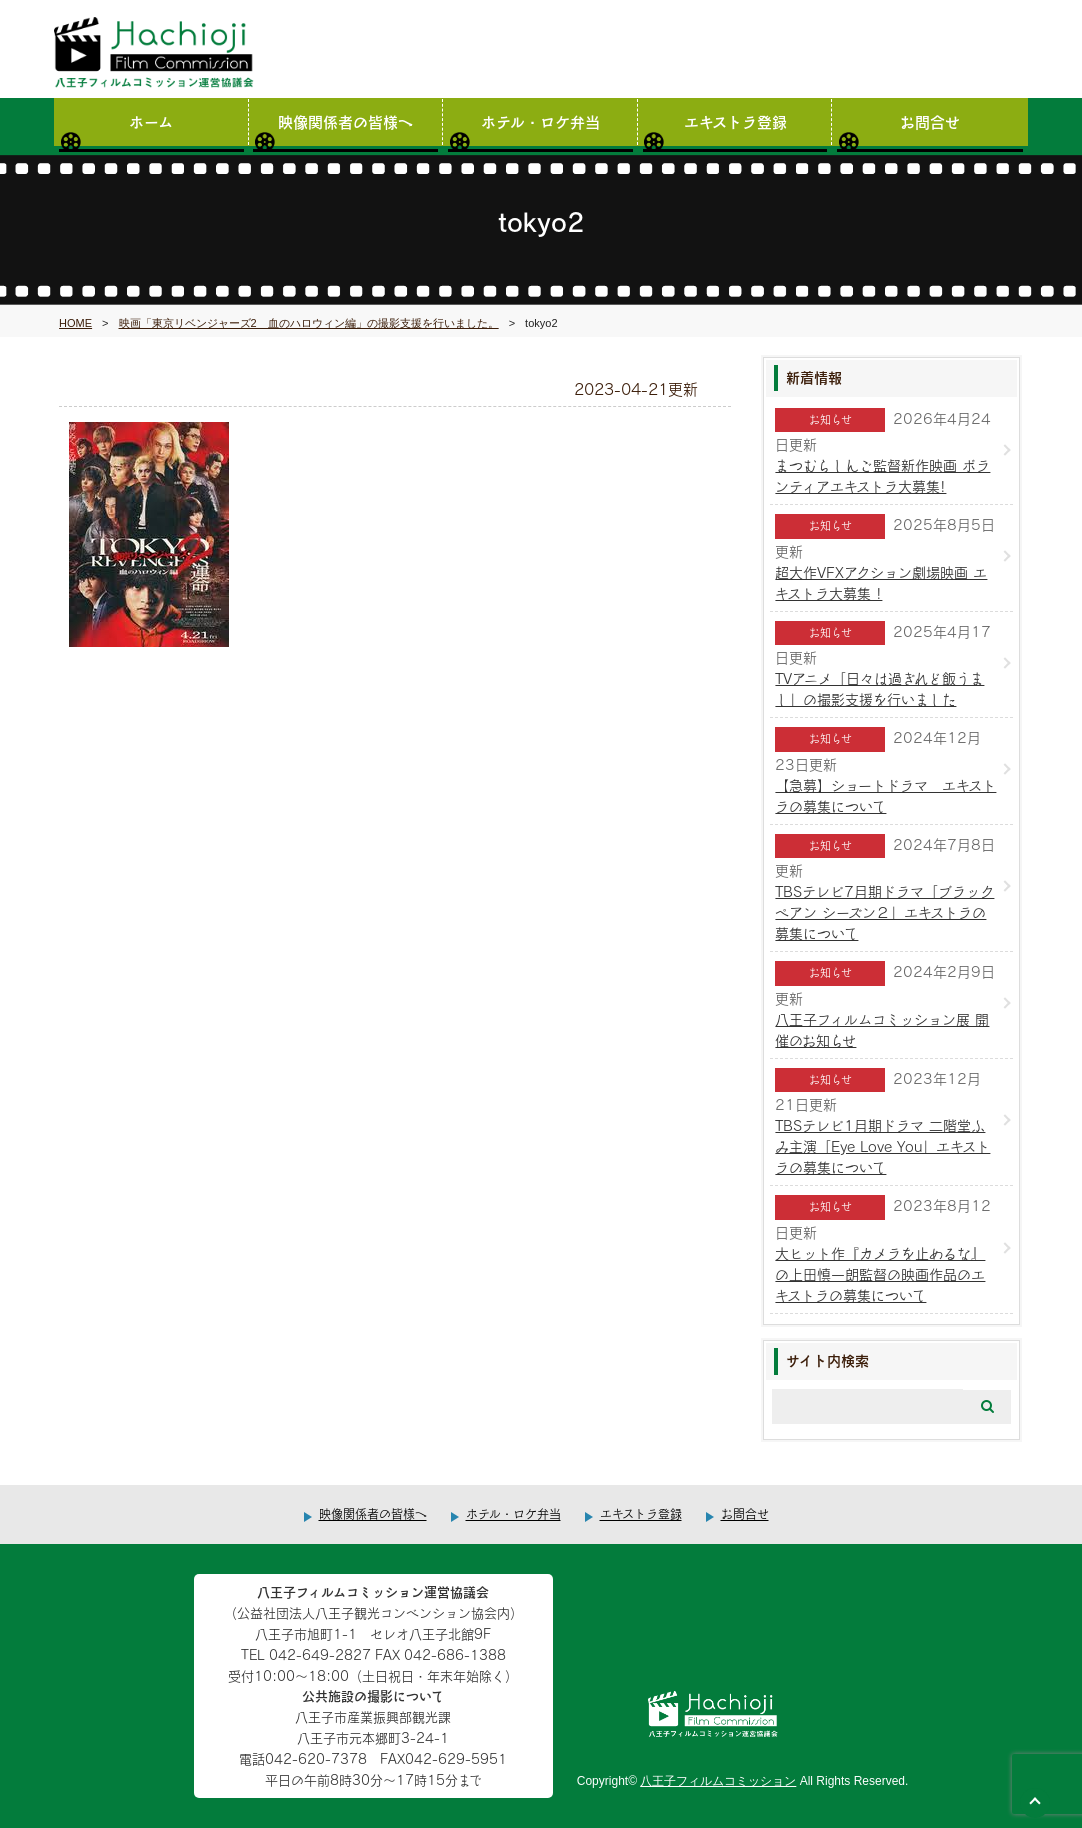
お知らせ (830, 419)
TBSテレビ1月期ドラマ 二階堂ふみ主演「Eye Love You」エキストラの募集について (882, 1146)
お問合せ (930, 121)
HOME (75, 323)
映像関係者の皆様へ (345, 121)
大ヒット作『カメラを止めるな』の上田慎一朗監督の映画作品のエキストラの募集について (880, 1274)
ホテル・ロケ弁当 (540, 121)
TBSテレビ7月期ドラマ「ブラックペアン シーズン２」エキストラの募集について (884, 912)
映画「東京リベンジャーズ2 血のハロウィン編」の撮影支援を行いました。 (309, 323)
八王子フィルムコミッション (718, 1781)
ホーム (151, 121)
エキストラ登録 (735, 121)
